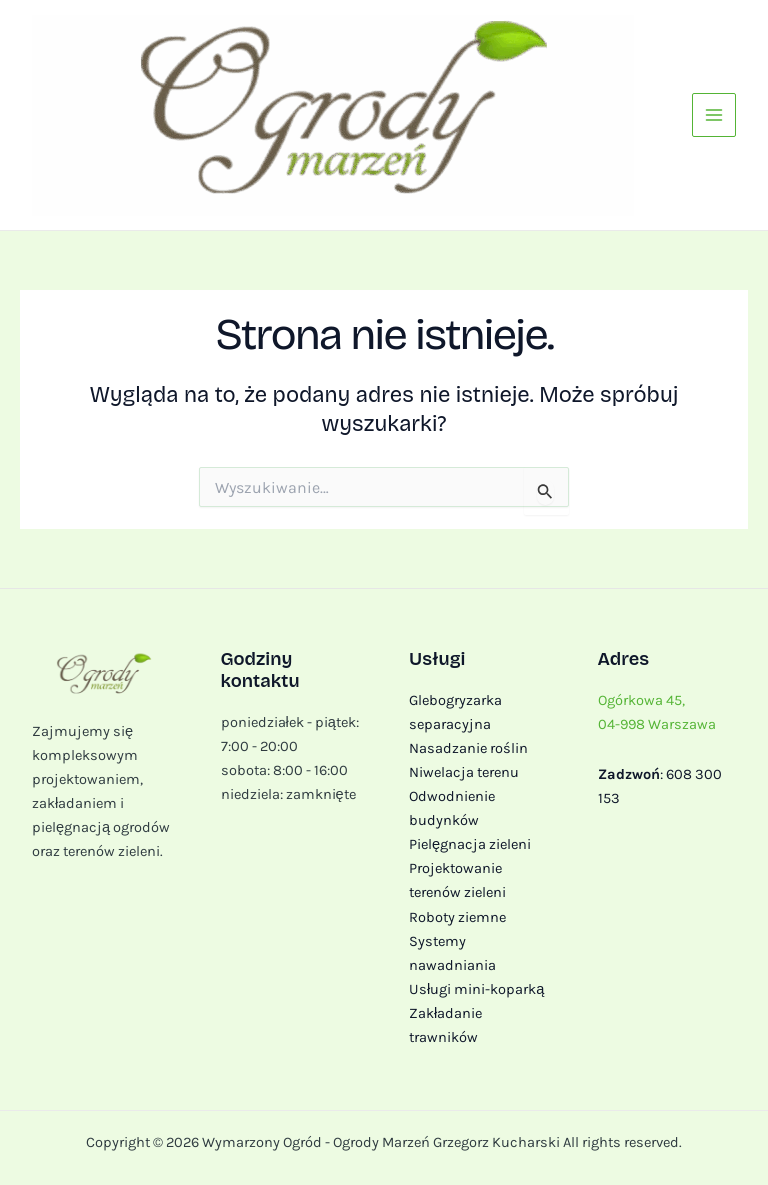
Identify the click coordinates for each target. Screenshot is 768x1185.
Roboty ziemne (457, 917)
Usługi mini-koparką (476, 989)
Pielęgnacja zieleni (470, 844)
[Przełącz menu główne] (714, 115)
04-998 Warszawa (657, 724)
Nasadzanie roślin (468, 748)
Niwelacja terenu (464, 772)
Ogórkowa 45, (641, 700)
